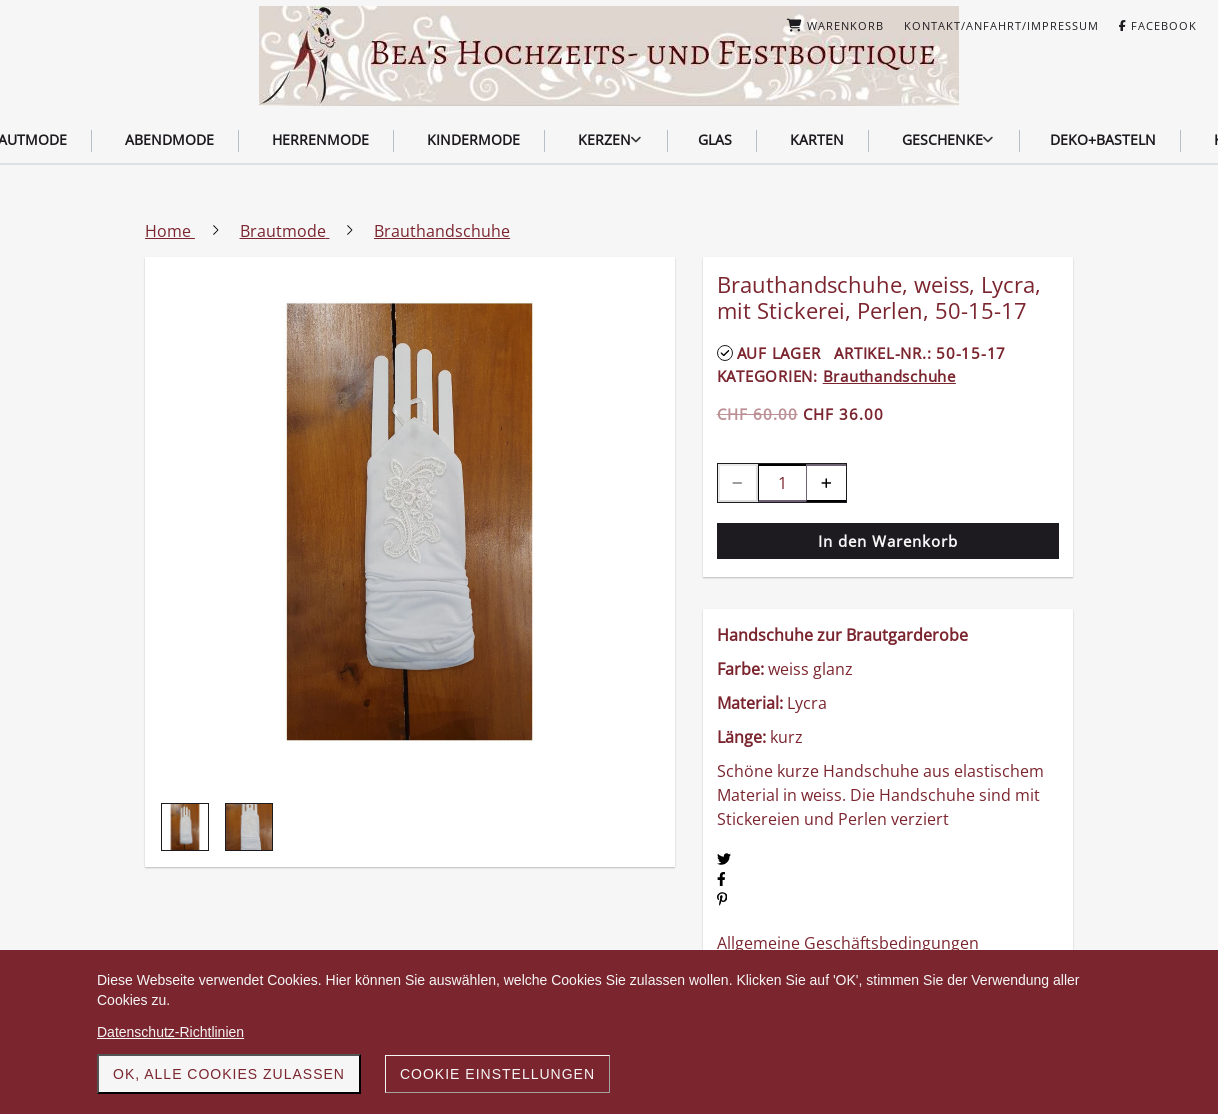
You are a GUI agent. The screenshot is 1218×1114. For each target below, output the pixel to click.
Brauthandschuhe (889, 376)
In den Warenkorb (888, 541)
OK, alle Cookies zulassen (229, 1074)
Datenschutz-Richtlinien (170, 1032)
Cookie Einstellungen (497, 1074)
